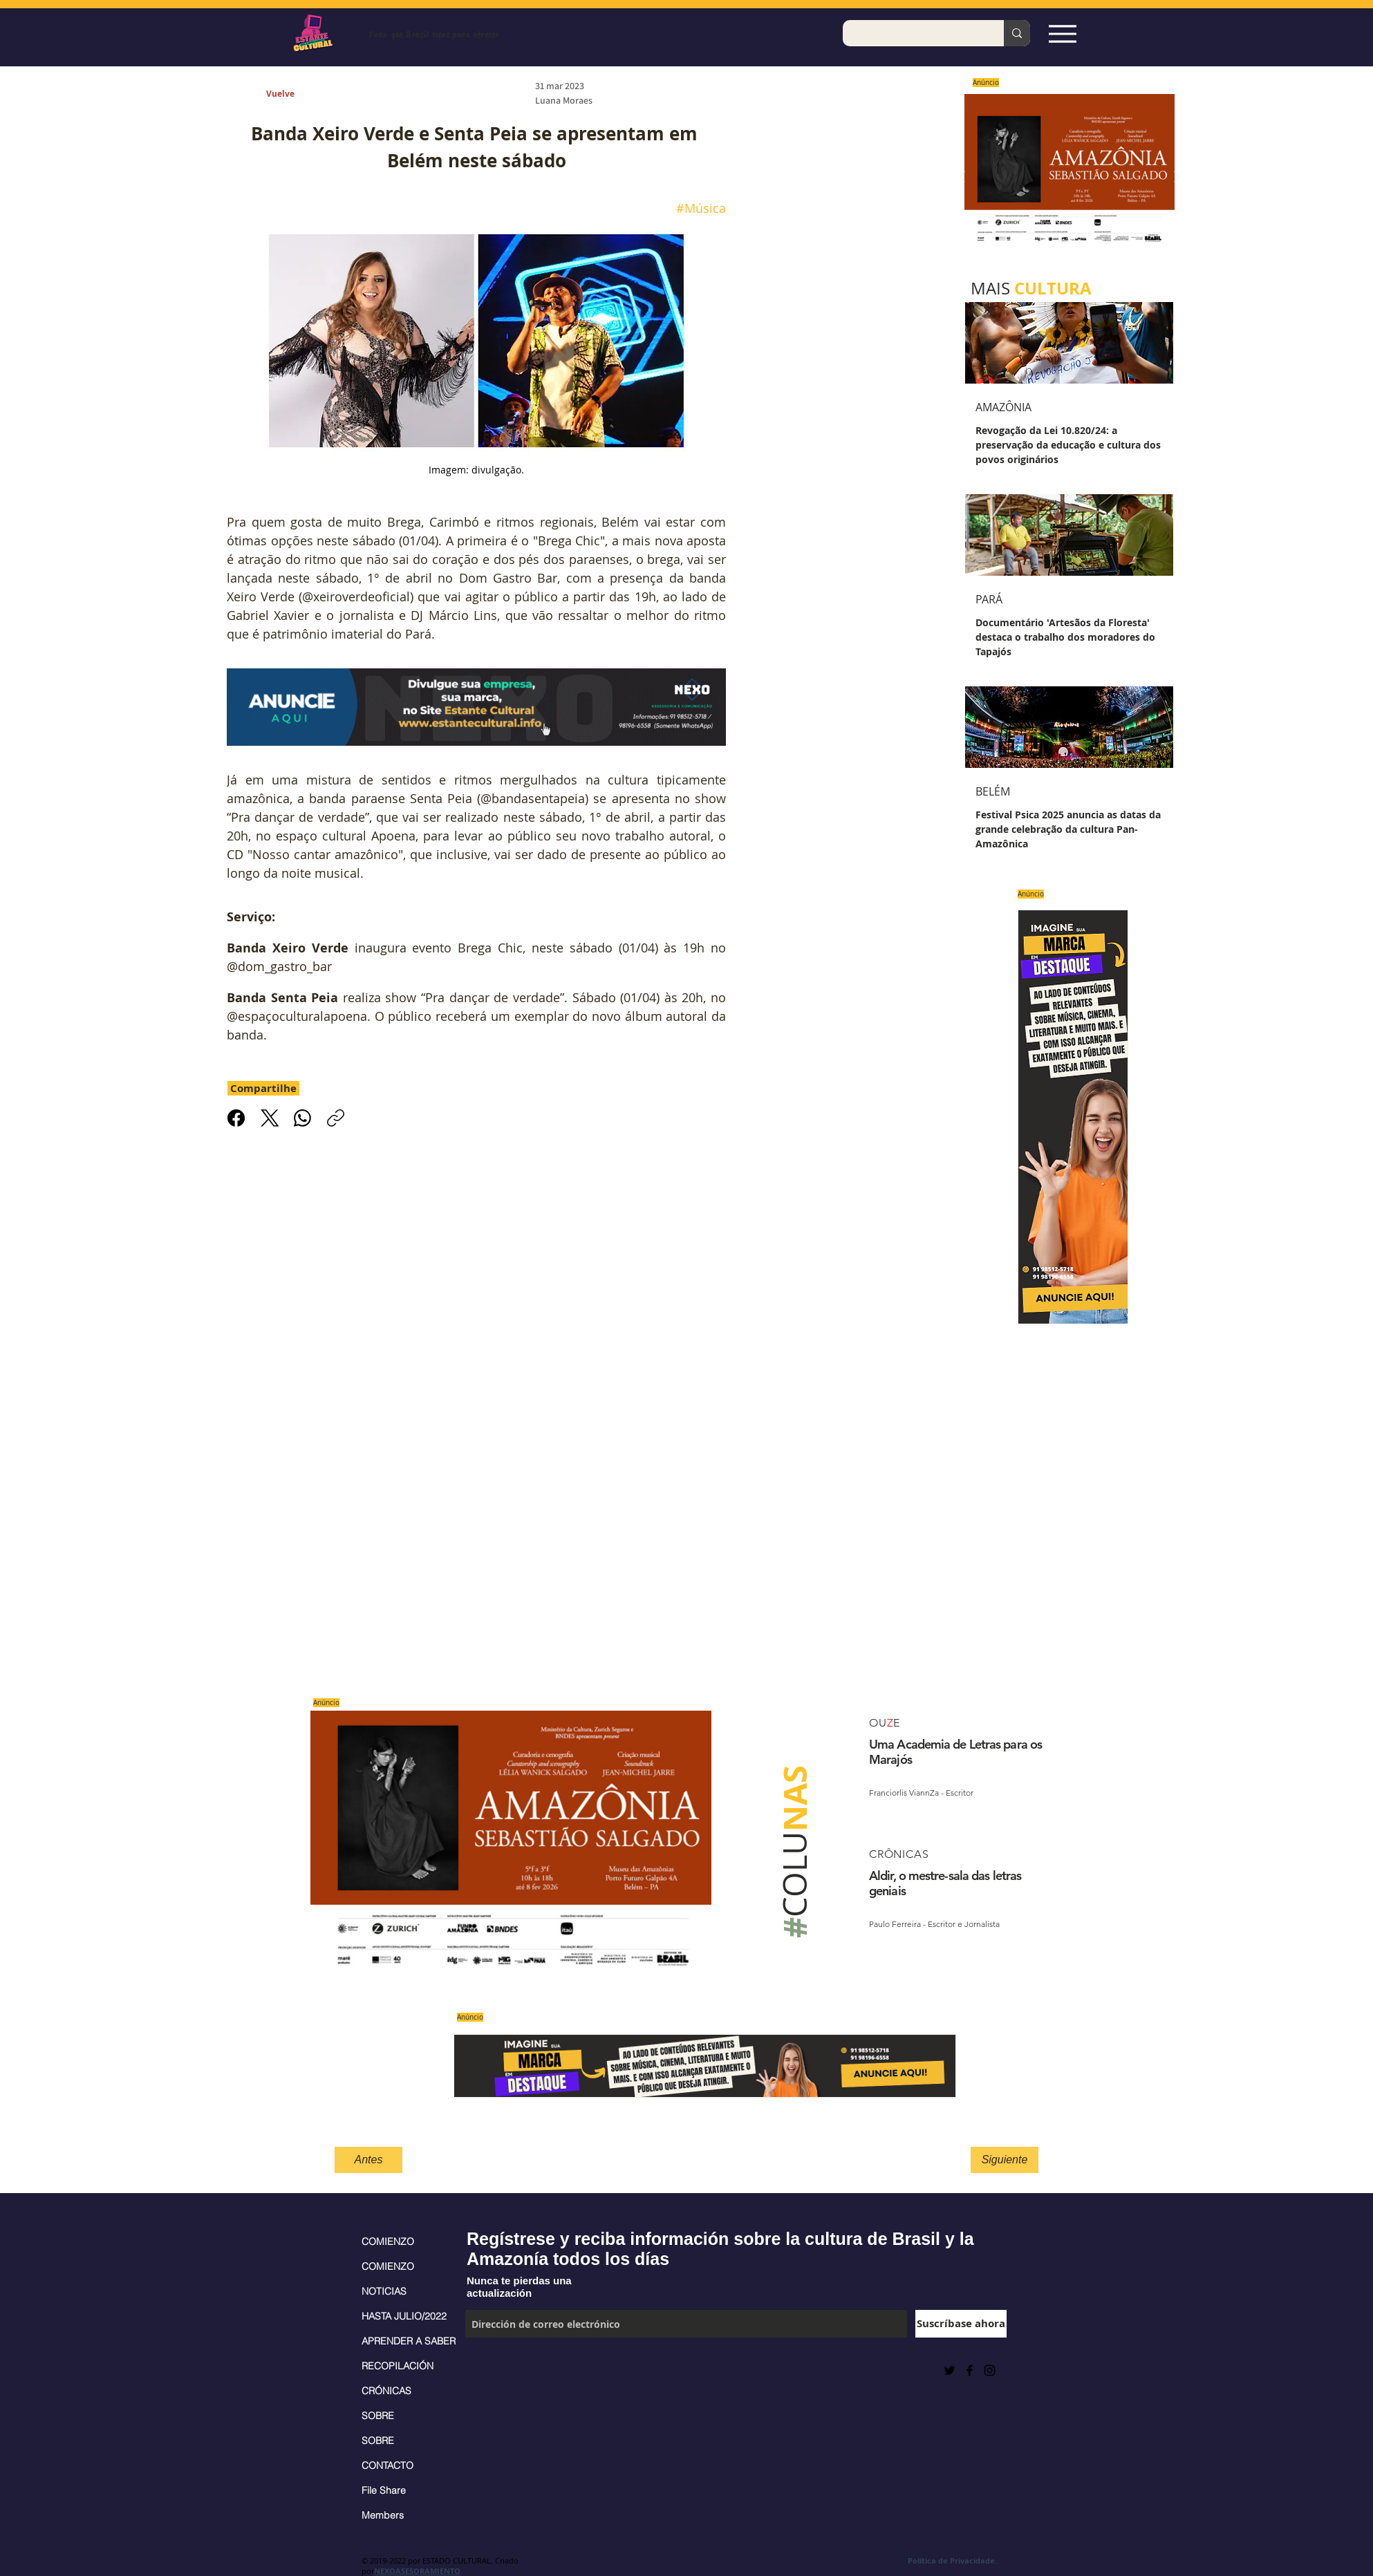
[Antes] (368, 2160)
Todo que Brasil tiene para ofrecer (433, 34)
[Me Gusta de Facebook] (499, 2370)
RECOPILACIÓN (397, 2366)
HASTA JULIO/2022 (404, 2316)
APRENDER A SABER (406, 2341)
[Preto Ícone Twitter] (949, 2370)
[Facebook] (236, 1118)
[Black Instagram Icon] (989, 2370)
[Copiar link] (335, 1118)
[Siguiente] (1004, 2160)
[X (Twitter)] (269, 1118)
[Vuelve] (296, 94)
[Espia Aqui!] (1062, 33)
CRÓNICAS (386, 2391)
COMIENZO (388, 2241)
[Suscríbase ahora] (961, 2324)
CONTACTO (387, 2465)
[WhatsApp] (302, 1118)
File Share (384, 2490)
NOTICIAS (384, 2291)
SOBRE (378, 2415)
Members (383, 2515)
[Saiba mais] (1065, 177)
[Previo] (962, 178)
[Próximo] (1176, 178)
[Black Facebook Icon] (969, 2370)
